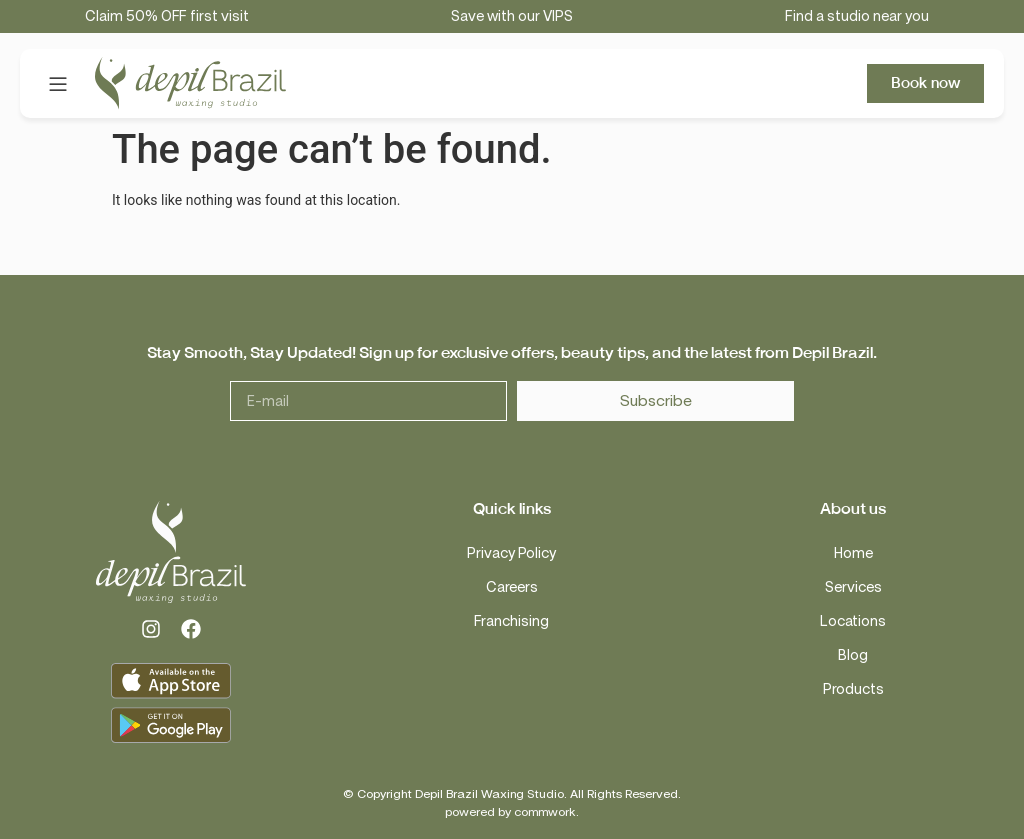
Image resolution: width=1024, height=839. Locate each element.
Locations (853, 621)
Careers (512, 587)
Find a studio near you (857, 16)
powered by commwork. (512, 812)
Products (853, 689)
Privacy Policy (511, 553)
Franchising (511, 621)
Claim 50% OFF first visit (167, 16)
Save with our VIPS (512, 16)
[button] (57, 83)
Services (853, 587)
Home (853, 553)
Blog (853, 655)
